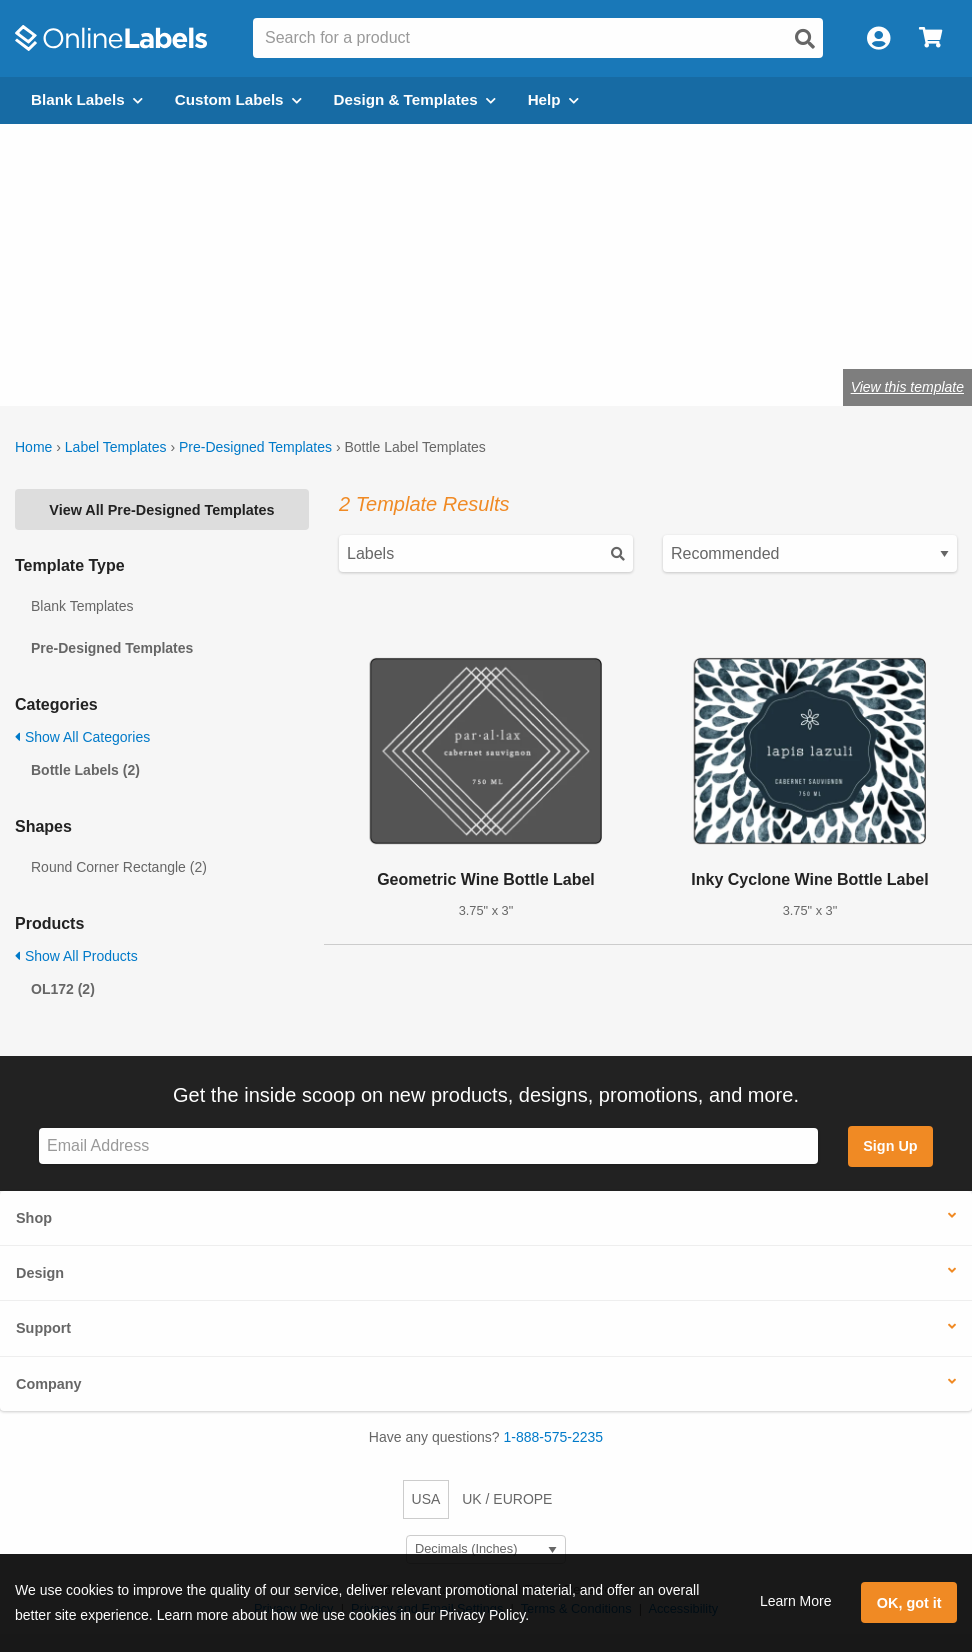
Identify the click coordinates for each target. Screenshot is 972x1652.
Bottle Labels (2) (85, 770)
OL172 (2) (63, 989)
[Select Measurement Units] (486, 1549)
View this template (907, 387)
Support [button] (43, 1328)
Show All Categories (82, 737)
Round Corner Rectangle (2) (119, 867)
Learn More (796, 1601)
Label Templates (116, 447)
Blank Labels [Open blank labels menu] (87, 99)
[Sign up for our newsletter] (428, 1146)
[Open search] (805, 39)
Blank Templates (82, 606)
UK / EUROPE (507, 1499)
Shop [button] (34, 1218)
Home (33, 447)
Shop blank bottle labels (163, 322)
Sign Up (890, 1146)
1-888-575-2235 (554, 1437)
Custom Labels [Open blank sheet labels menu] (238, 99)
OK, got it (909, 1603)
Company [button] (49, 1384)
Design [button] (40, 1273)
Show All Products (76, 956)
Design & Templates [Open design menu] (415, 99)
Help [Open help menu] (553, 99)
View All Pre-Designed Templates (161, 510)
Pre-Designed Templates (255, 447)
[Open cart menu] (930, 38)
